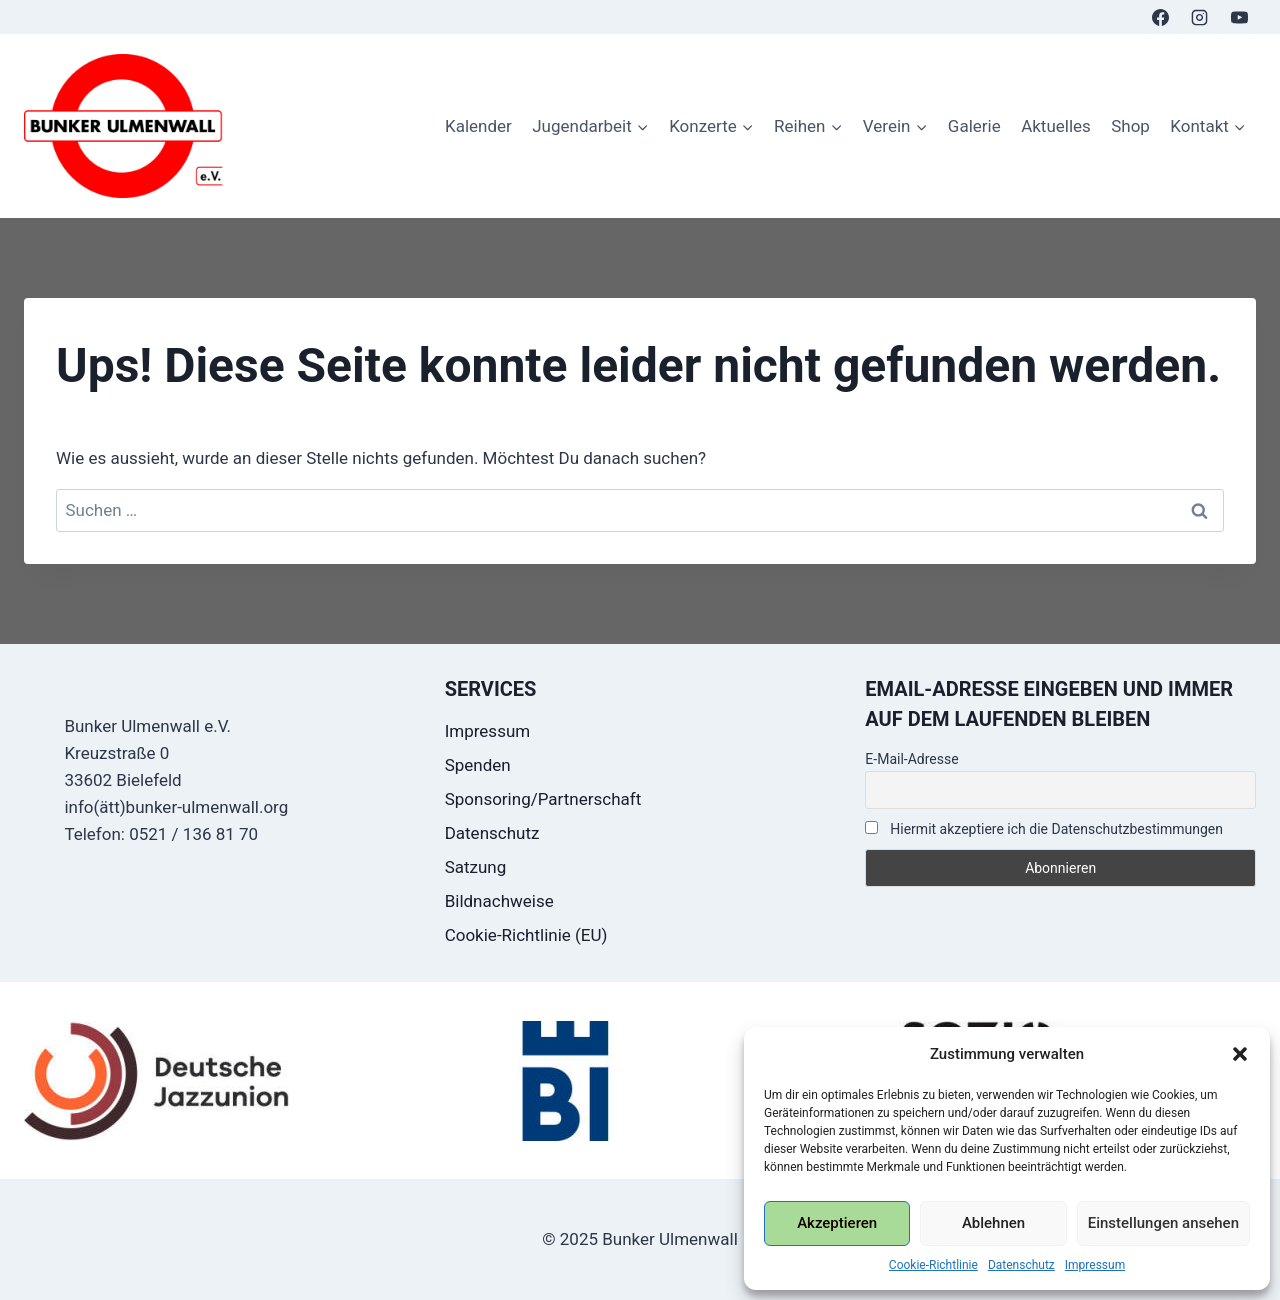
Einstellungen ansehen (1163, 1223)
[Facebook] (1161, 17)
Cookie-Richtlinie (933, 1265)
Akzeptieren (837, 1223)
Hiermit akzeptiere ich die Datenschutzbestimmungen (1044, 829)
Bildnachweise (499, 901)
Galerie (974, 126)
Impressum (1095, 1265)
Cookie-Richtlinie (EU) (526, 935)
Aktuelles (1056, 126)
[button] (1240, 1054)
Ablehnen (993, 1223)
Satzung (476, 867)
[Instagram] (1200, 17)
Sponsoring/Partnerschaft (543, 799)
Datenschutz (1021, 1265)
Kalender (478, 126)
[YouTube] (1239, 17)
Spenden (478, 765)
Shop (1130, 126)
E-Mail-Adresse (911, 759)
